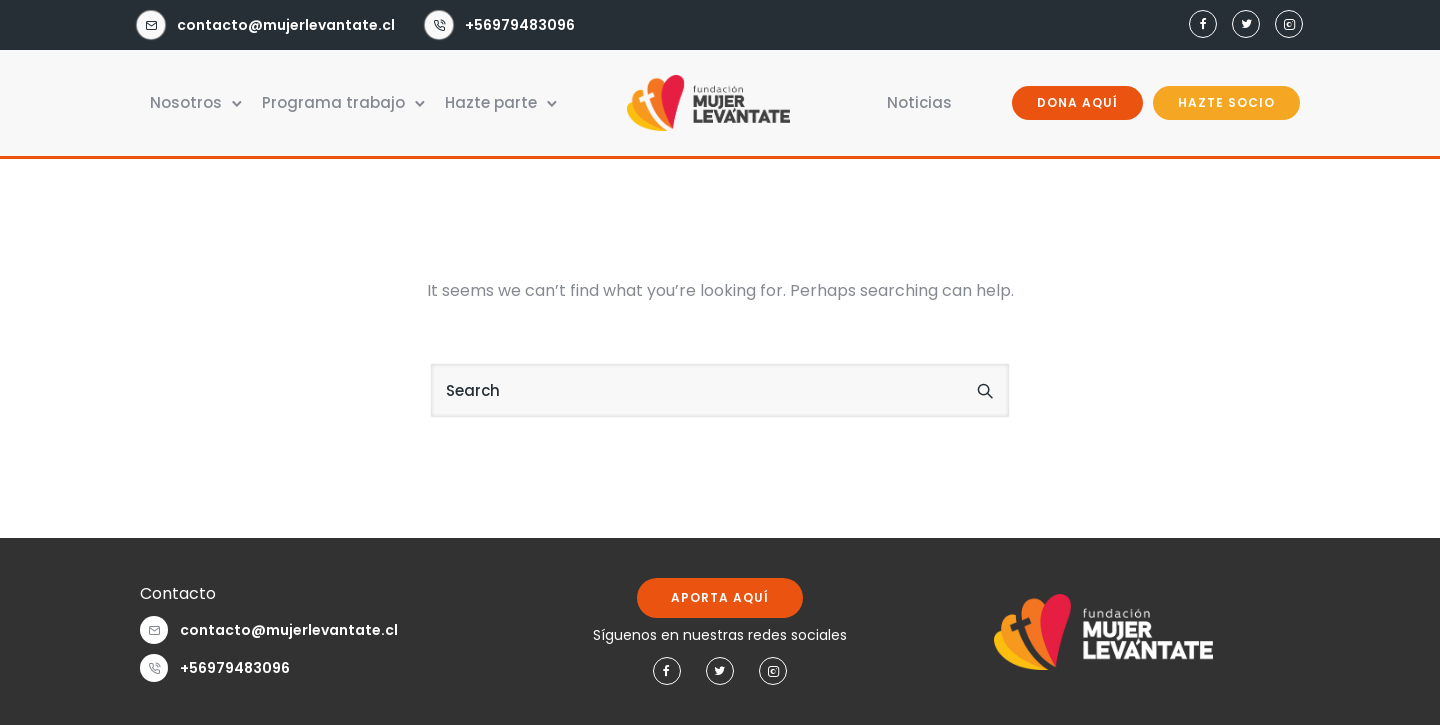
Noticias (919, 102)
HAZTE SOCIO (1226, 102)
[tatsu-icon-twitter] (1243, 25)
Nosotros (186, 102)
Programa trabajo (333, 102)
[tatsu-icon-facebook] (1200, 25)
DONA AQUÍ (1077, 102)
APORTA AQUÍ (720, 597)
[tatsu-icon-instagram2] (1286, 25)
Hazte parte (491, 102)
